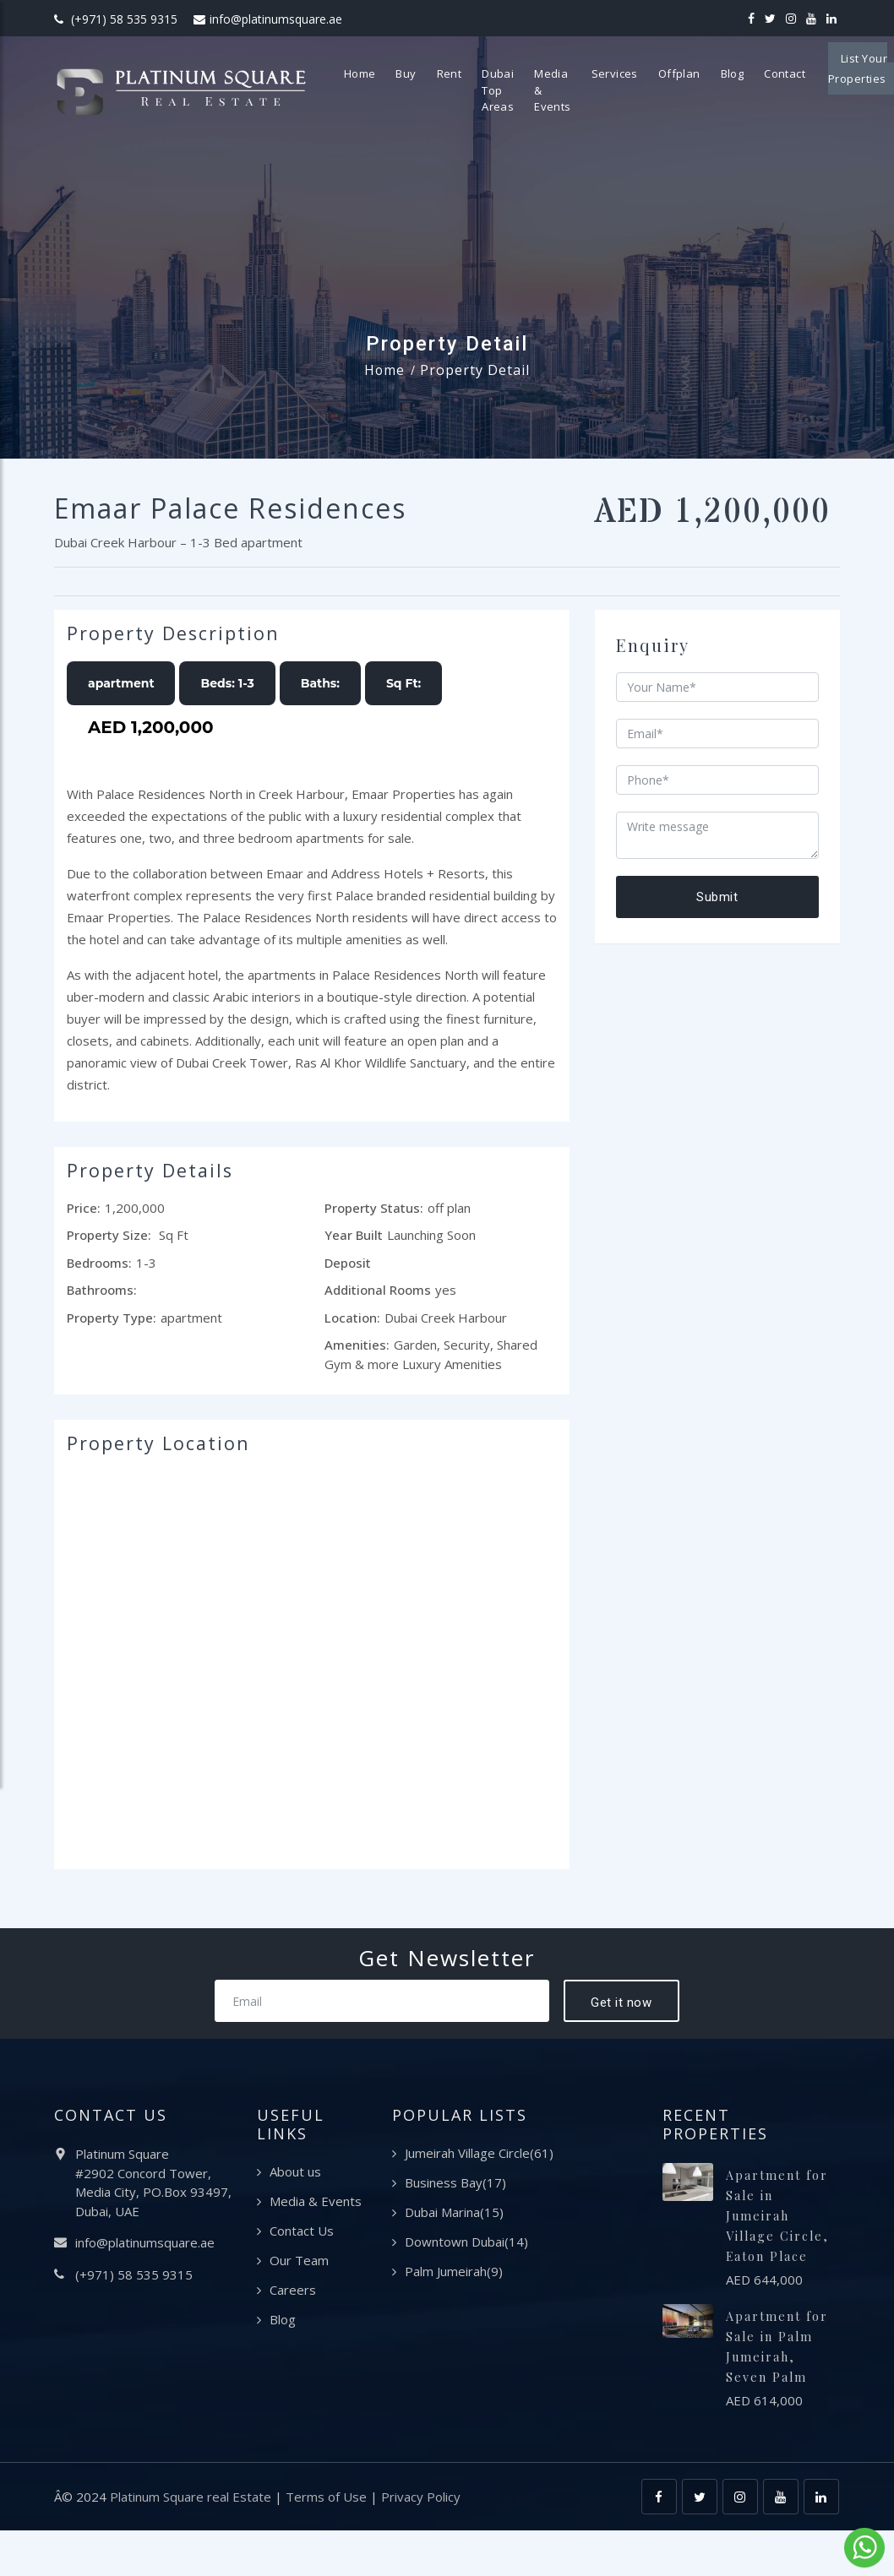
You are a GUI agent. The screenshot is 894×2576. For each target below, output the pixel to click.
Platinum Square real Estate (190, 2542)
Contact (803, 73)
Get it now (621, 2006)
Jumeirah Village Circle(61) (479, 2157)
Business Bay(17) (455, 2187)
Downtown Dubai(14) (466, 2246)
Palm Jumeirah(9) (454, 2276)
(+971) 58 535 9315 (115, 19)
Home (379, 73)
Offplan (698, 73)
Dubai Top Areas (516, 90)
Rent (468, 73)
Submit (717, 897)
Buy (424, 73)
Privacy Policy (421, 2542)
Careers (293, 2294)
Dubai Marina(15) (454, 2217)
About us (295, 2176)
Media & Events (571, 90)
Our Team (299, 2265)
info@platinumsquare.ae (268, 19)
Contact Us (302, 2235)
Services (633, 73)
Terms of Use (326, 2542)
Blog (751, 73)
